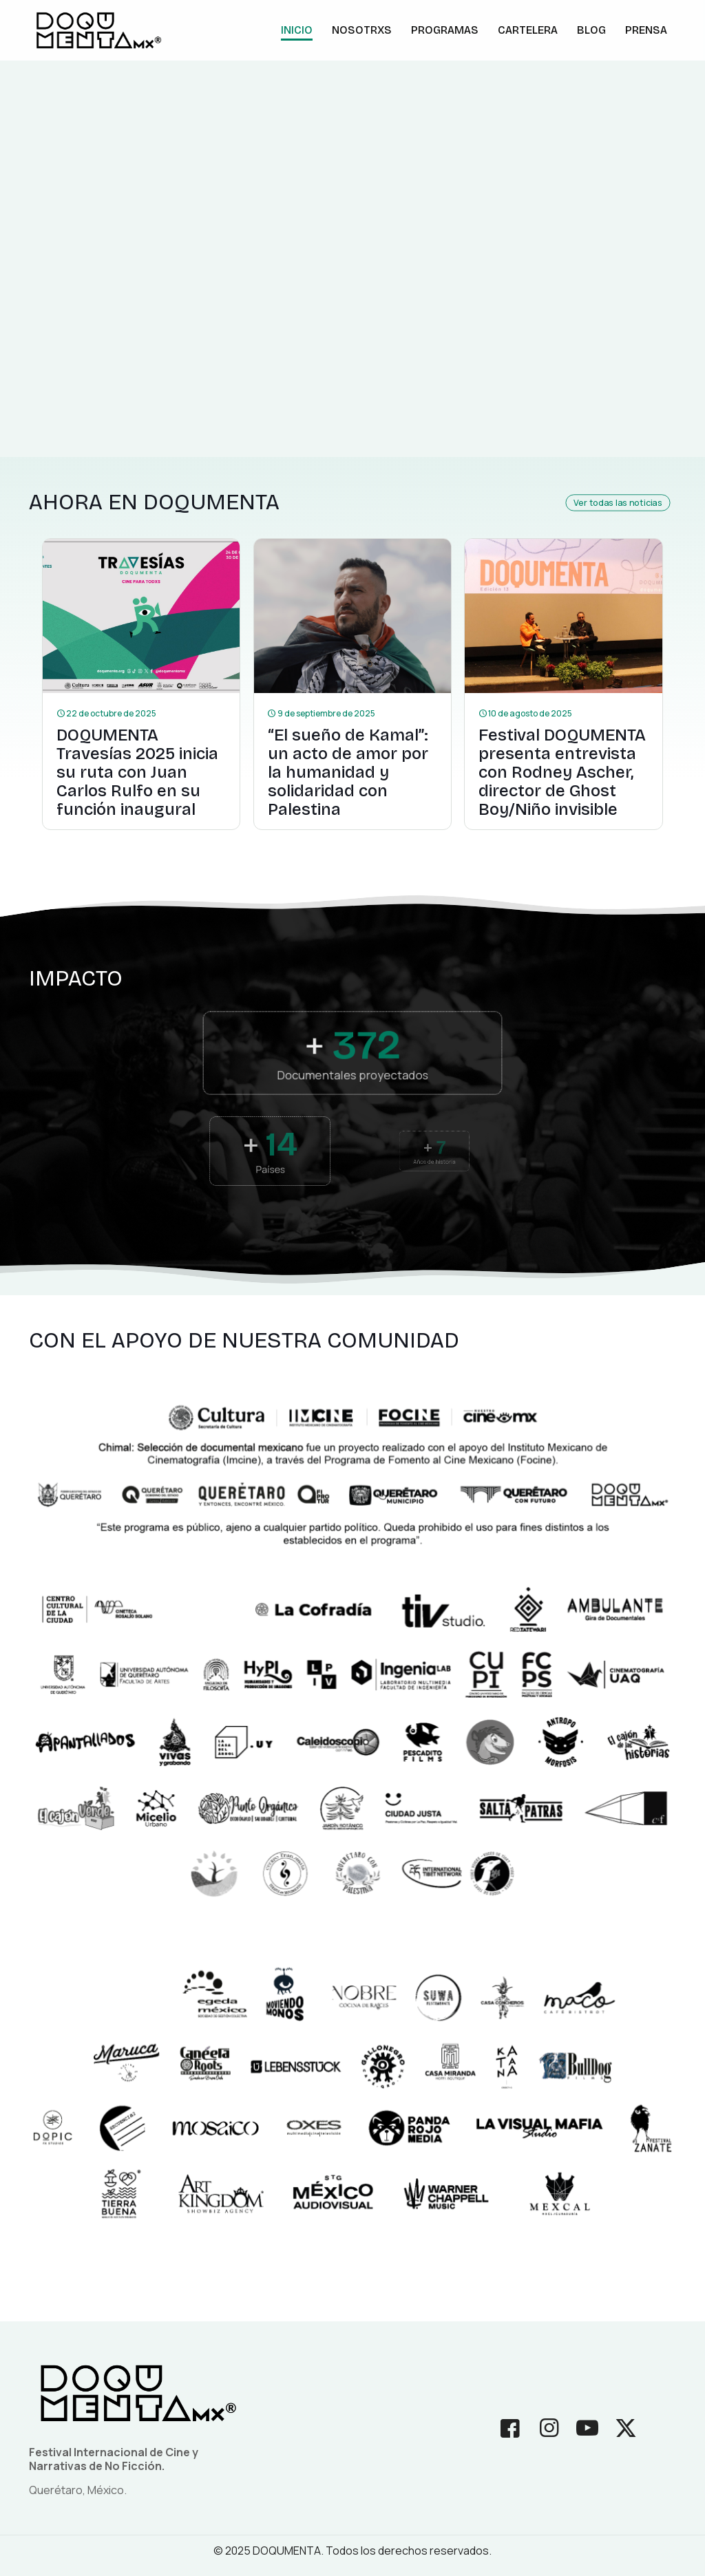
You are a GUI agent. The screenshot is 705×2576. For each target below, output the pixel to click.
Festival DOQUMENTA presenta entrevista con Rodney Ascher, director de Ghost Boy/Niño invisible (562, 772)
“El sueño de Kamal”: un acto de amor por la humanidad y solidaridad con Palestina (348, 772)
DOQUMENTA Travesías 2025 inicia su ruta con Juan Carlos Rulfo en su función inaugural (137, 772)
